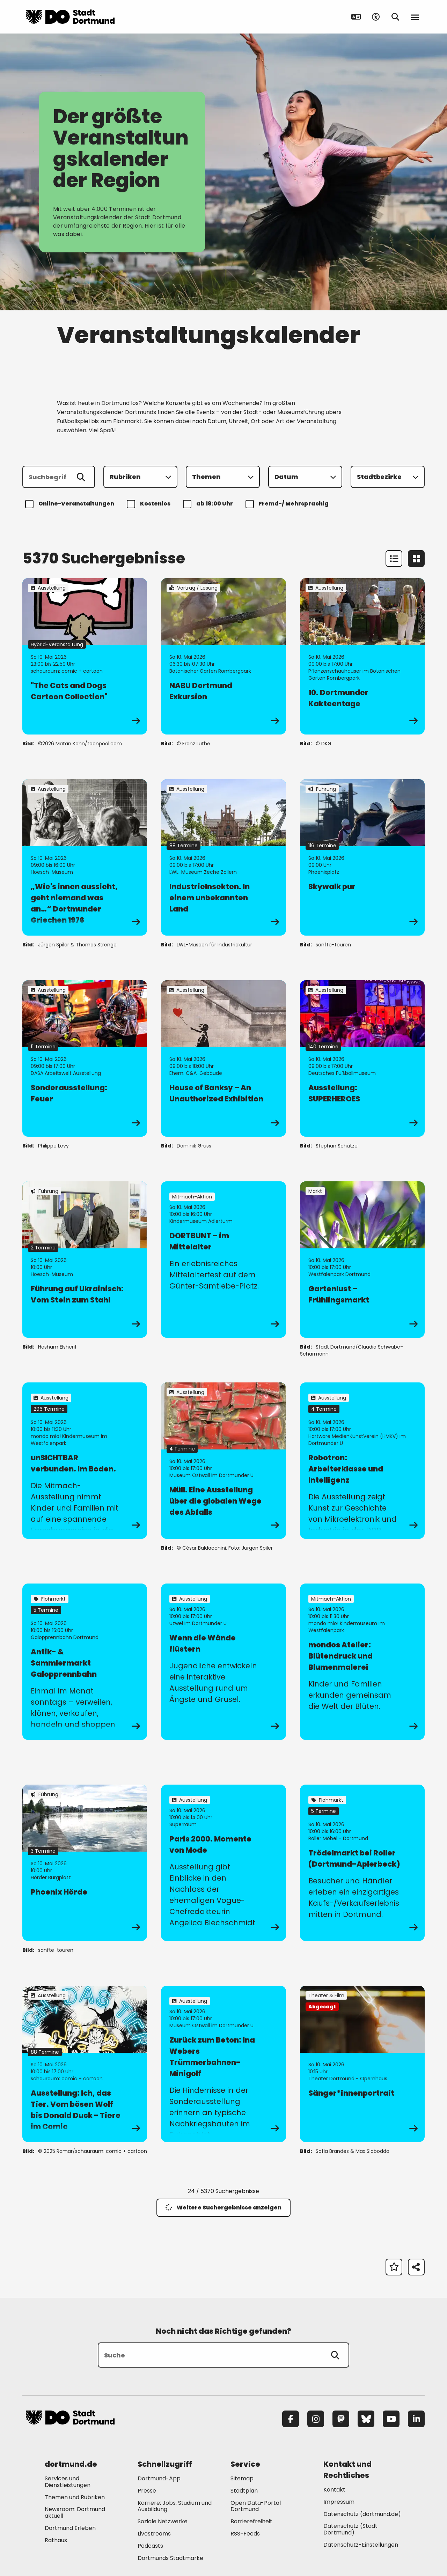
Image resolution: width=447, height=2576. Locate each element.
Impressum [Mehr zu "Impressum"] (338, 2502)
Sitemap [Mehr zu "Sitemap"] (242, 2478)
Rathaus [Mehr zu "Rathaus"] (56, 2540)
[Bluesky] (366, 2419)
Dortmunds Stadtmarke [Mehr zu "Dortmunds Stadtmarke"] (170, 2558)
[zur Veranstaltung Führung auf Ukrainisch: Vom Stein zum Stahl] (84, 1259)
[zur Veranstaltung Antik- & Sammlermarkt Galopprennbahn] (84, 1662)
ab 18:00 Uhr (209, 504)
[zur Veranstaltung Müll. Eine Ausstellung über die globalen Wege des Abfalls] (223, 1460)
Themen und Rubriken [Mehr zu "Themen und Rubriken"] (75, 2497)
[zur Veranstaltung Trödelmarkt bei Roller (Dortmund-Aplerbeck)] (362, 1863)
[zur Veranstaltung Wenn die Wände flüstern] (223, 1662)
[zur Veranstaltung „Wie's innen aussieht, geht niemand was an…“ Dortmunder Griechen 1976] (84, 857)
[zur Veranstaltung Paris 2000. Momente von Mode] (223, 1863)
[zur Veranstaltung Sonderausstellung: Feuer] (84, 1058)
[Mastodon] (340, 2419)
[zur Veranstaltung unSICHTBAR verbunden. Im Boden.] (84, 1460)
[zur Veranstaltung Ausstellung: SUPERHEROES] (362, 1058)
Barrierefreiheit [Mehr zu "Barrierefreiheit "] (251, 2521)
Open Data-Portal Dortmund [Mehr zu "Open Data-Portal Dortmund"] (255, 2506)
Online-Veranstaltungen (70, 504)
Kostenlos (149, 504)
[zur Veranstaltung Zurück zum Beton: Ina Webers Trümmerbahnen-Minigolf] (223, 2064)
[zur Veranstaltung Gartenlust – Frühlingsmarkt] (362, 1259)
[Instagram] (315, 2419)
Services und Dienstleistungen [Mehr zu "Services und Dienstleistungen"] (67, 2481)
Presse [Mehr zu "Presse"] (147, 2491)
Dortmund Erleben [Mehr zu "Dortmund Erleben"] (70, 2528)
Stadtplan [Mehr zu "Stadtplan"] (244, 2491)
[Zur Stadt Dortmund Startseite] (70, 16)
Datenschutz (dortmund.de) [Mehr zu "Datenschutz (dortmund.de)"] (362, 2514)
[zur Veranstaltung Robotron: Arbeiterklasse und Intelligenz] (362, 1460)
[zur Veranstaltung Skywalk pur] (362, 857)
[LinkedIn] (416, 2419)
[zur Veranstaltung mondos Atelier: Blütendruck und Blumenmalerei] (362, 1662)
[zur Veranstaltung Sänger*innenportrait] (362, 2064)
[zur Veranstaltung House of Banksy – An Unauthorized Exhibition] (223, 1058)
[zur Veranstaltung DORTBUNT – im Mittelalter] (223, 1259)
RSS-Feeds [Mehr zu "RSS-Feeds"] (245, 2534)
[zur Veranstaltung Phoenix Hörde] (84, 1863)
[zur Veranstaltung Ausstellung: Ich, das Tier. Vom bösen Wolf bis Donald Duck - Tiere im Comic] (84, 2064)
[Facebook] (290, 2419)
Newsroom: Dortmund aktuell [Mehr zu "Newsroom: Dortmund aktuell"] (75, 2512)
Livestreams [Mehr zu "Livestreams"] (154, 2534)
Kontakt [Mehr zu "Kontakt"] (334, 2490)
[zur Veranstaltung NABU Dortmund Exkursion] (223, 656)
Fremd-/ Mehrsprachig (288, 504)
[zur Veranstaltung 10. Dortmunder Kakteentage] (362, 656)
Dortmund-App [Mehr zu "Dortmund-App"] (159, 2478)
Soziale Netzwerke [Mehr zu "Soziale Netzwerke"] (163, 2521)
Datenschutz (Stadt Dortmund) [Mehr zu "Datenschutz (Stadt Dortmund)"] (350, 2529)
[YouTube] (391, 2419)
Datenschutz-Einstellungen (360, 2545)
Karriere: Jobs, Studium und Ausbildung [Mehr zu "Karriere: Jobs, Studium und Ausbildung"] (175, 2506)
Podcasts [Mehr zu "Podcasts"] (150, 2546)
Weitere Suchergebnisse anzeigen (223, 2208)
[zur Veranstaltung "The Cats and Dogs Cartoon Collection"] (84, 656)
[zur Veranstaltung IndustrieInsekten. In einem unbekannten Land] (223, 857)
